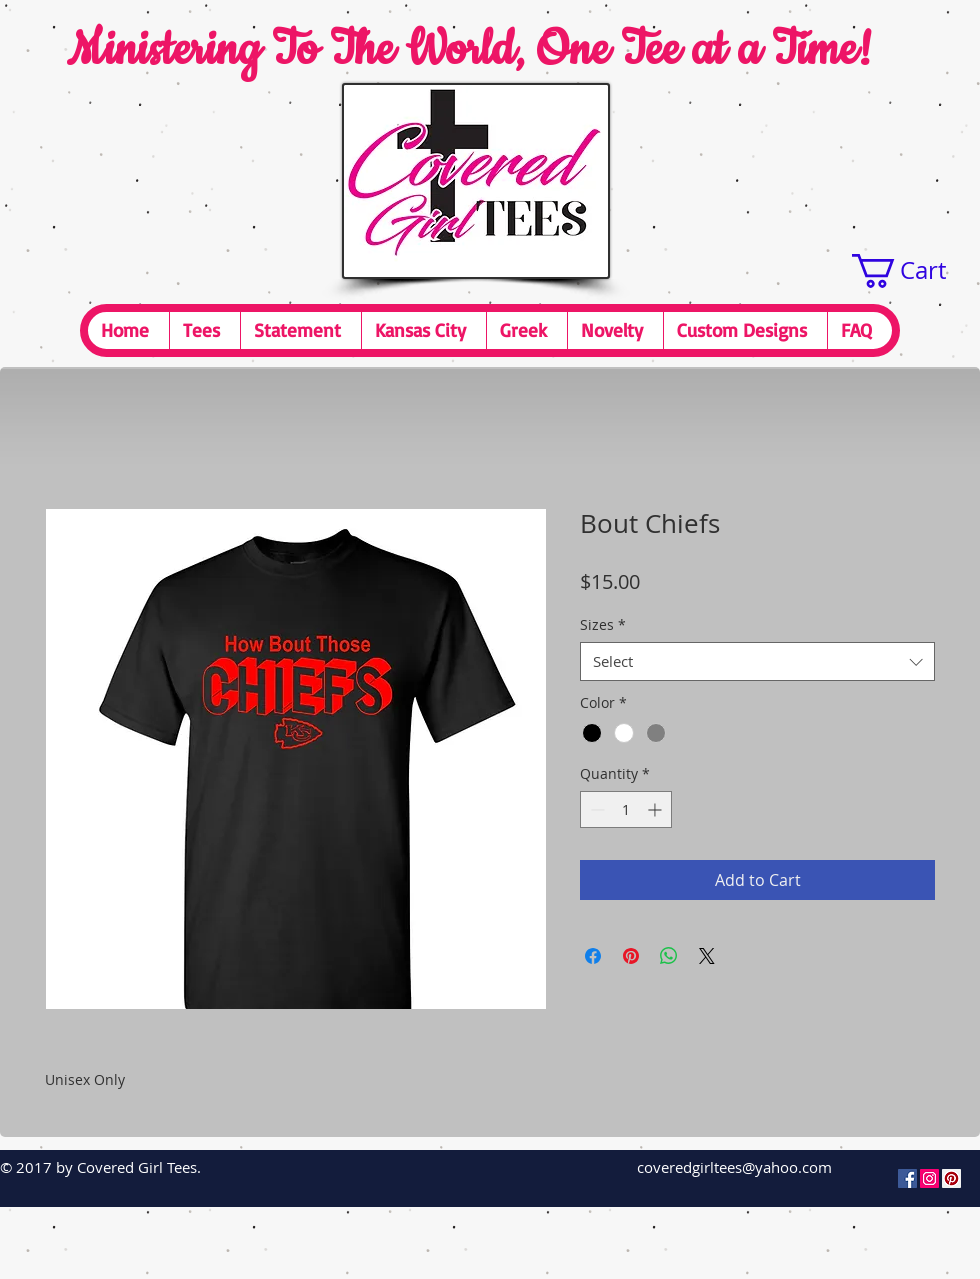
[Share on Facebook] (593, 956)
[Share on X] (707, 956)
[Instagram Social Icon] (929, 1178)
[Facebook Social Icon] (907, 1178)
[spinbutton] (626, 809)
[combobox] (757, 661)
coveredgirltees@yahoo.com (734, 1167)
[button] (916, 271)
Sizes (603, 624)
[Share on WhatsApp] (669, 956)
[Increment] (656, 809)
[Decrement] (595, 809)
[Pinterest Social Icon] (951, 1178)
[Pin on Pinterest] (631, 956)
